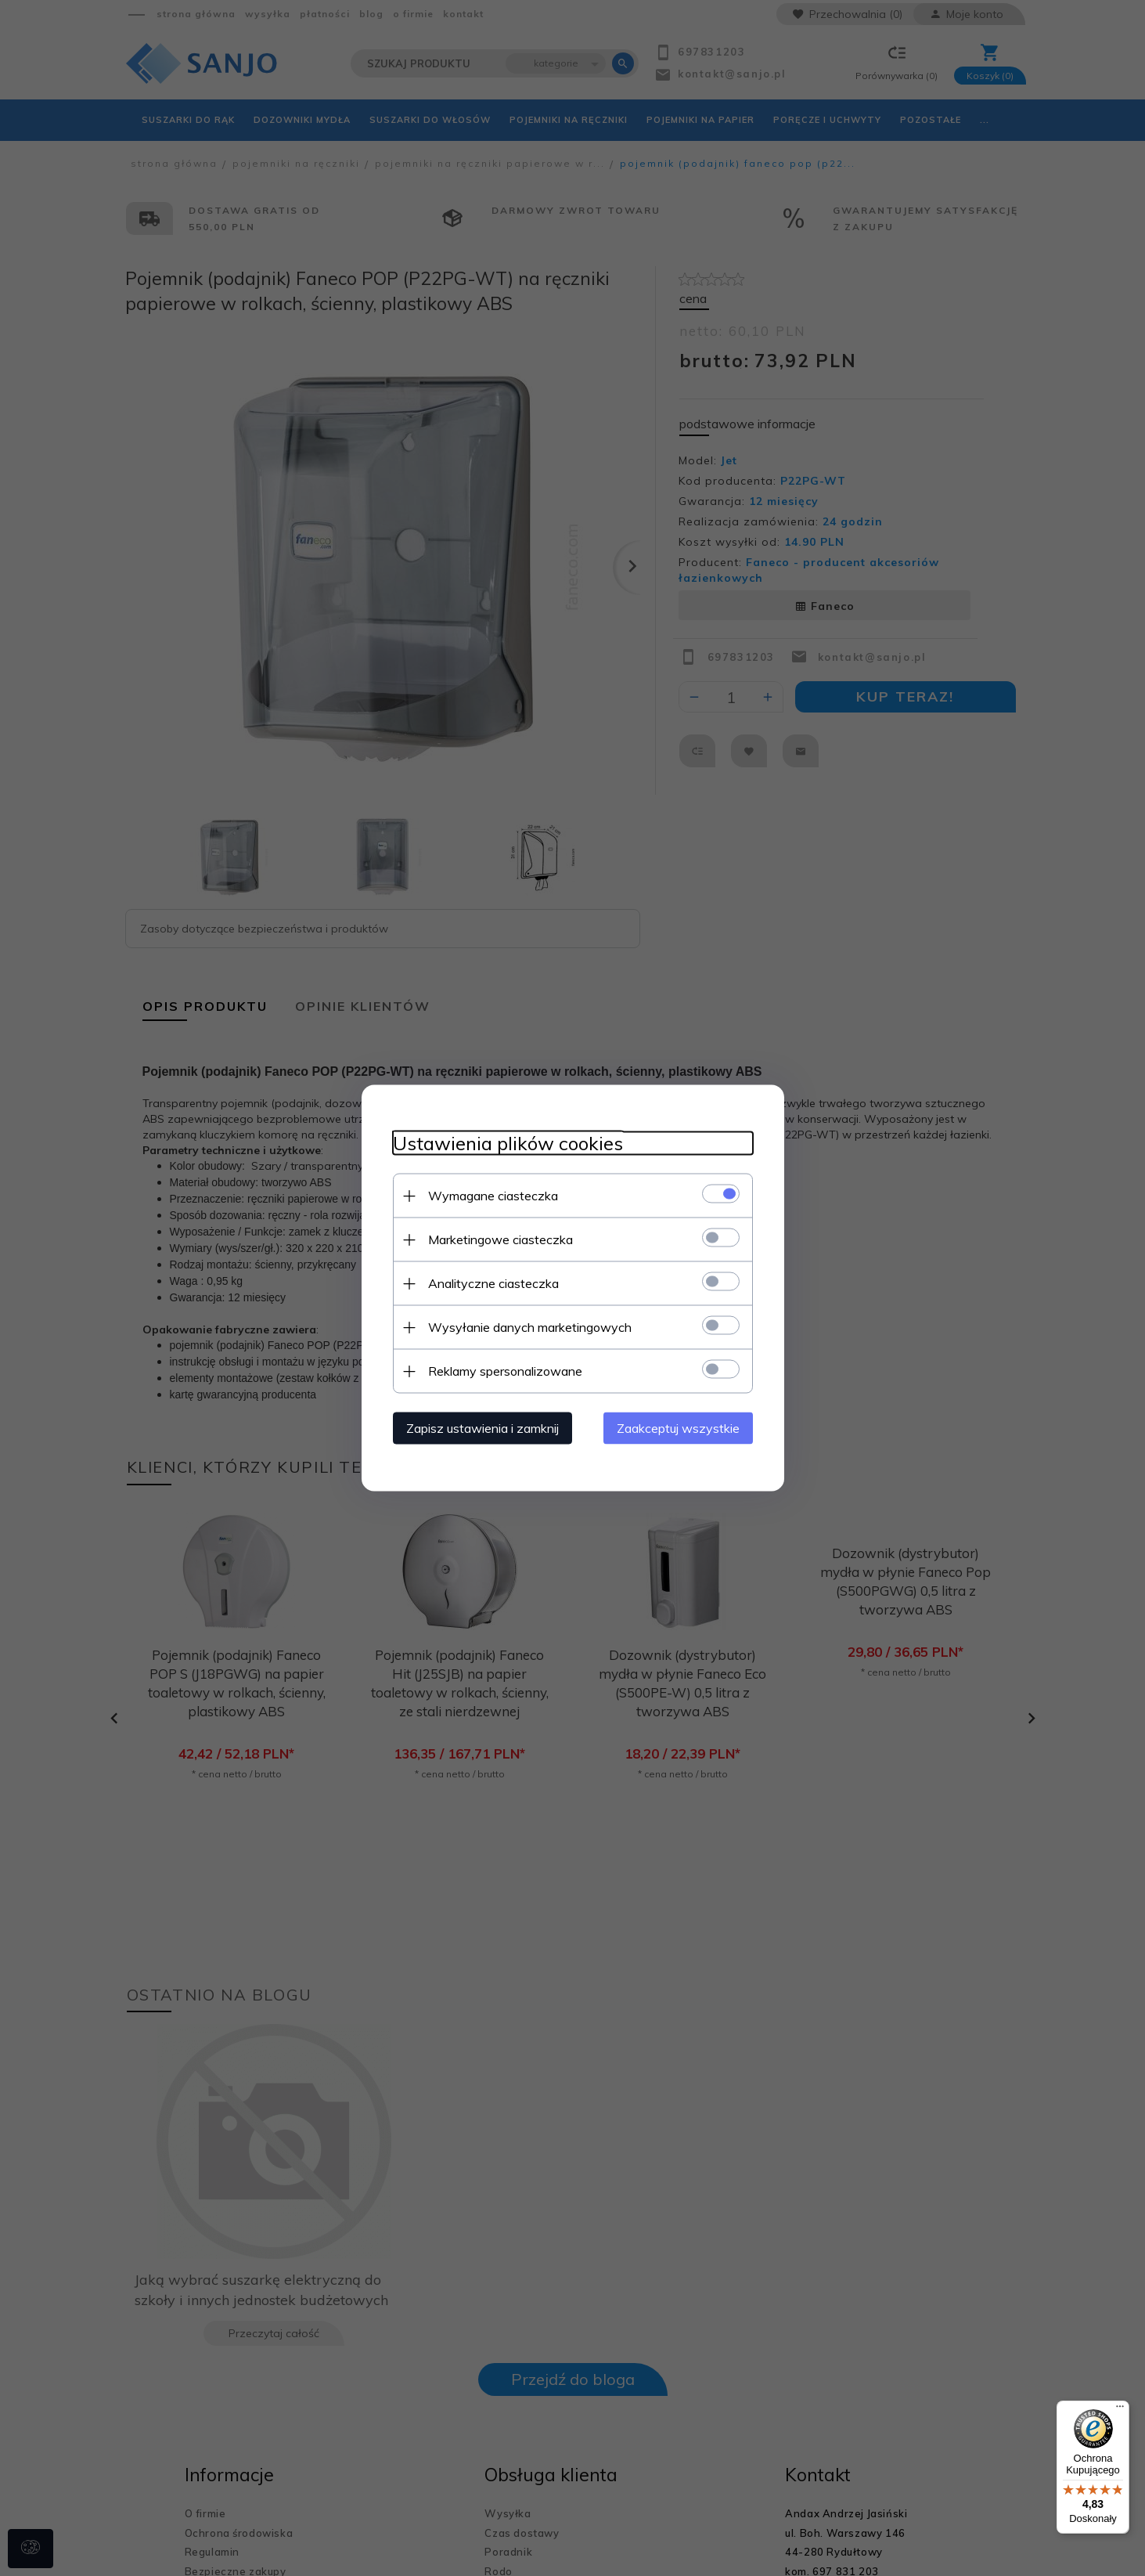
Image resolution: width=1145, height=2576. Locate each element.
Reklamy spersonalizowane (505, 1371)
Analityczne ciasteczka (493, 1283)
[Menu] (1120, 2410)
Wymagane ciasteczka (493, 1195)
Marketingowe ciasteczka (500, 1239)
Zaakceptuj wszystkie (678, 1428)
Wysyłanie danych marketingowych (530, 1327)
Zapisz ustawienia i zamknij (482, 1428)
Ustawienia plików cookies (508, 1143)
